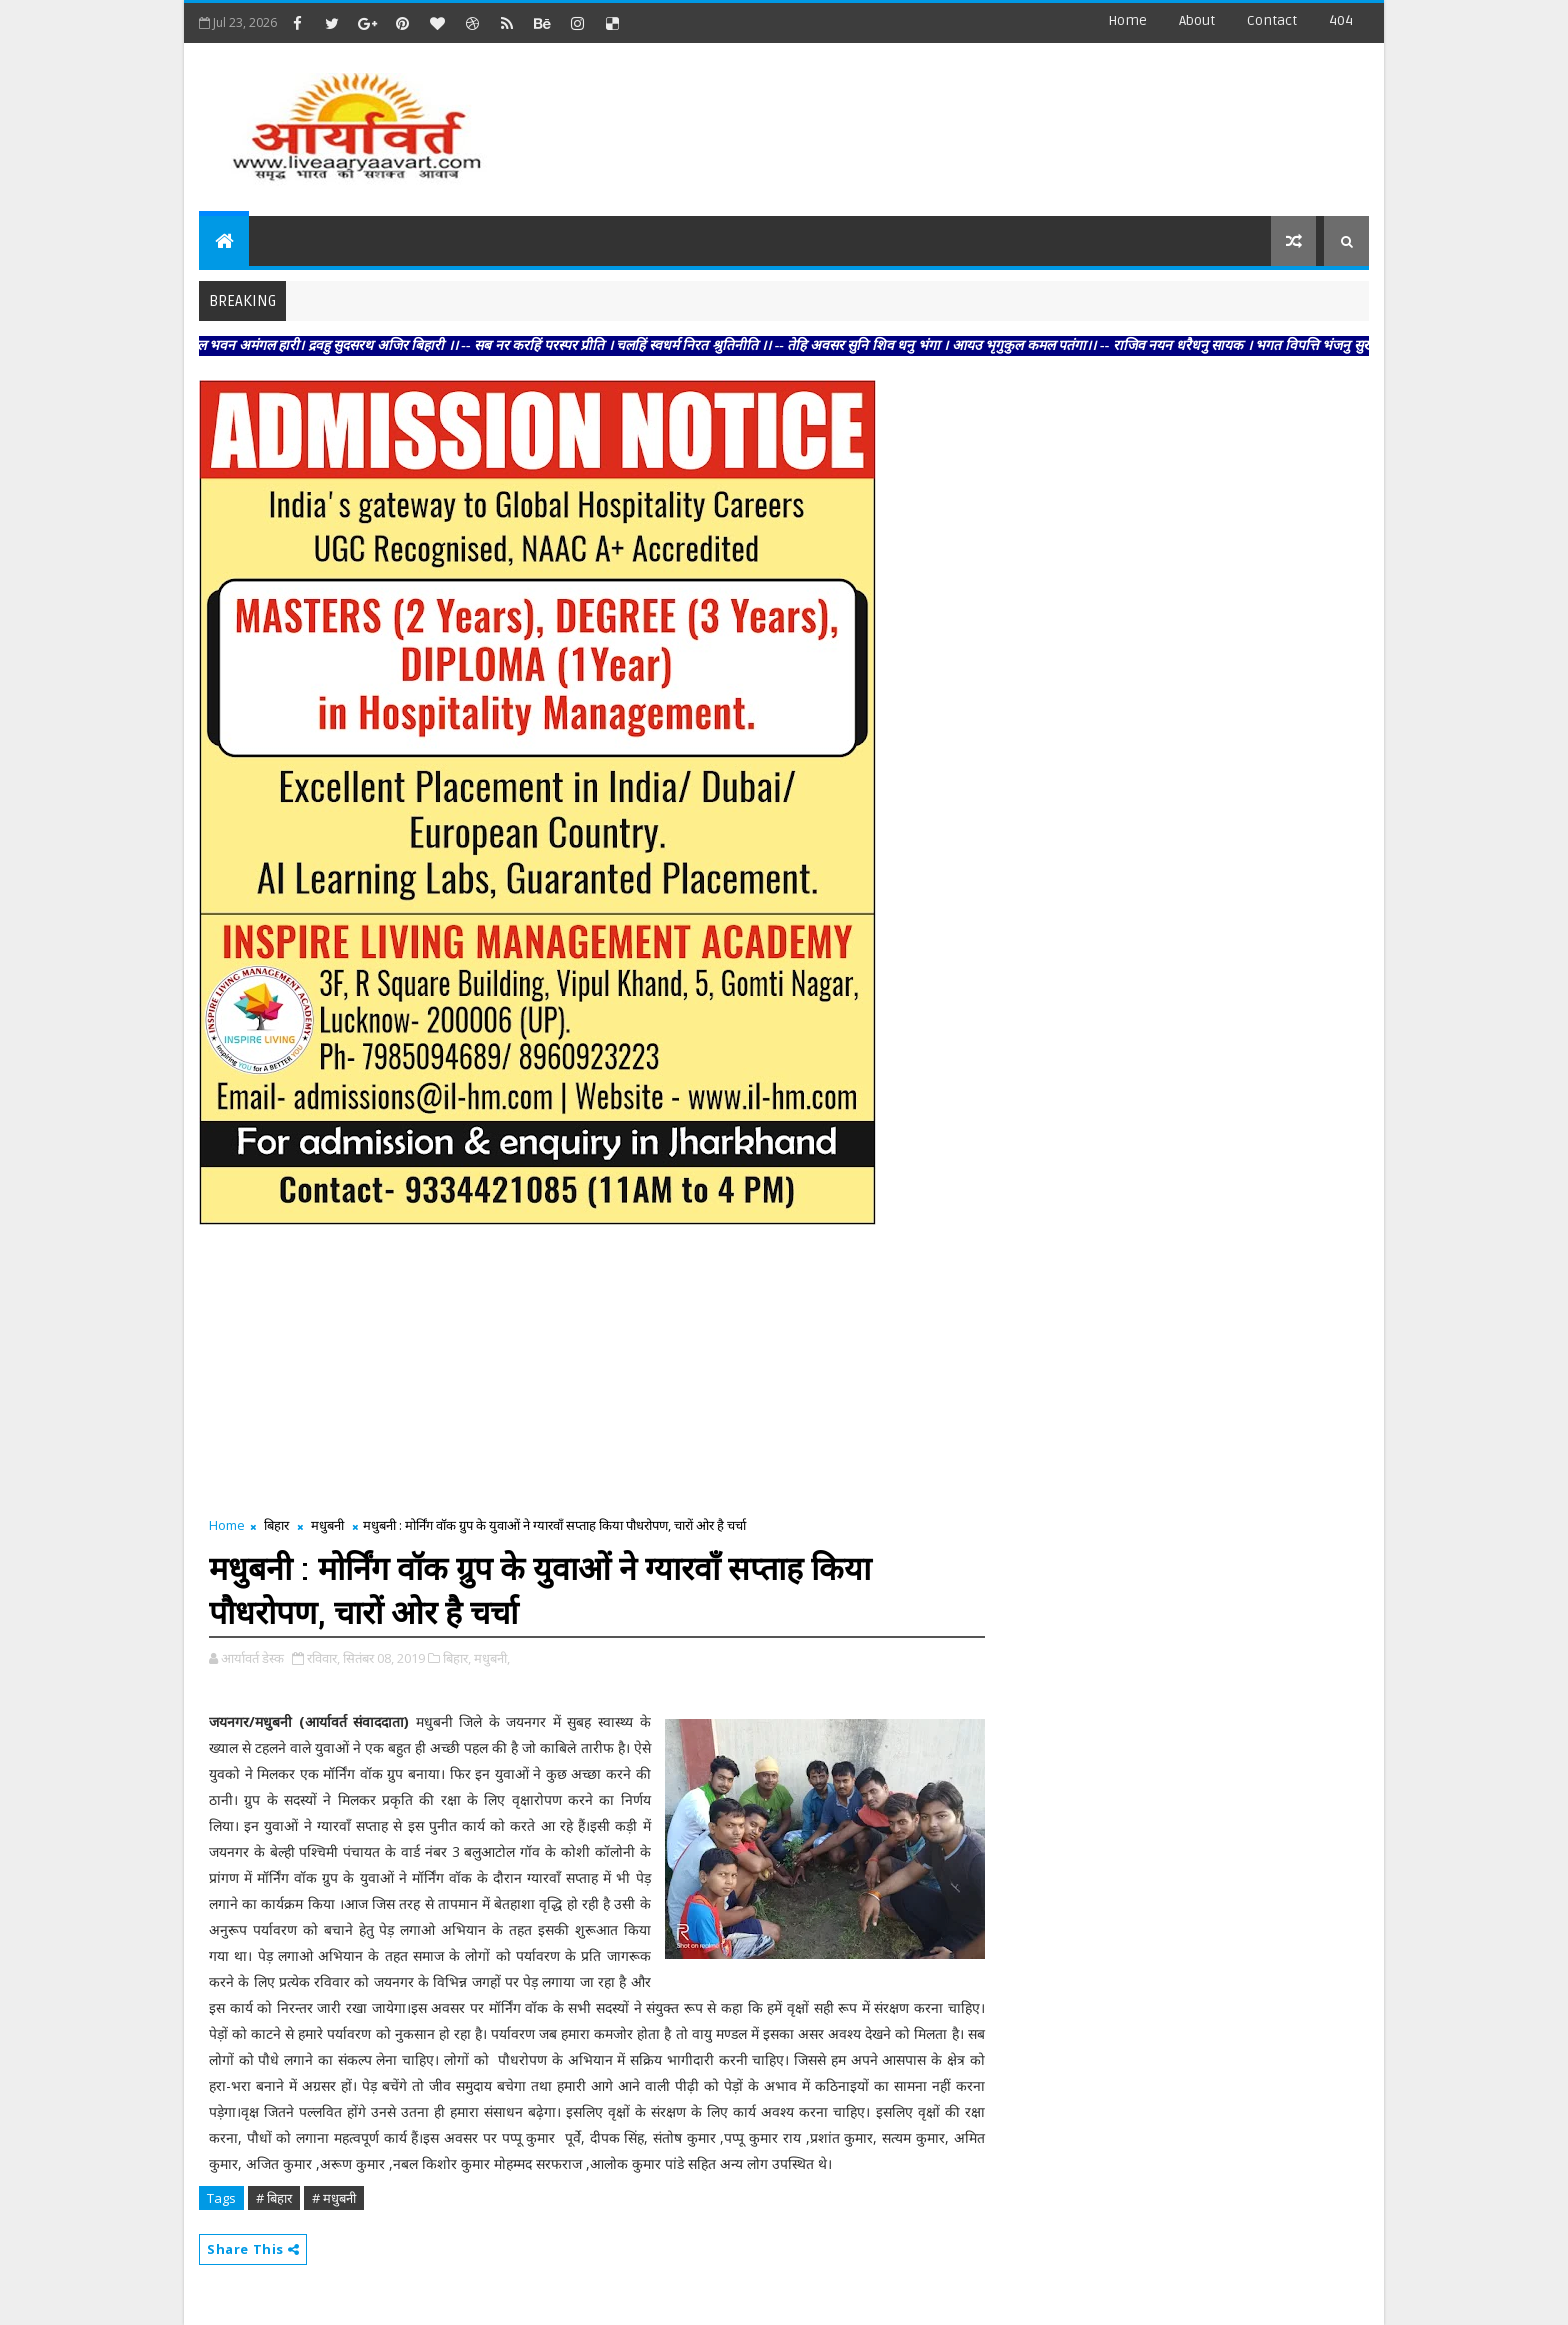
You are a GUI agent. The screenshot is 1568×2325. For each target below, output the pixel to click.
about (1197, 20)
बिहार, (457, 1658)
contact (1272, 20)
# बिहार (274, 2198)
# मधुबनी (334, 2198)
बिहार (276, 1525)
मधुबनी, (492, 1658)
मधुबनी (327, 1525)
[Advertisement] (1003, 120)
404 (1341, 20)
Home (1127, 20)
